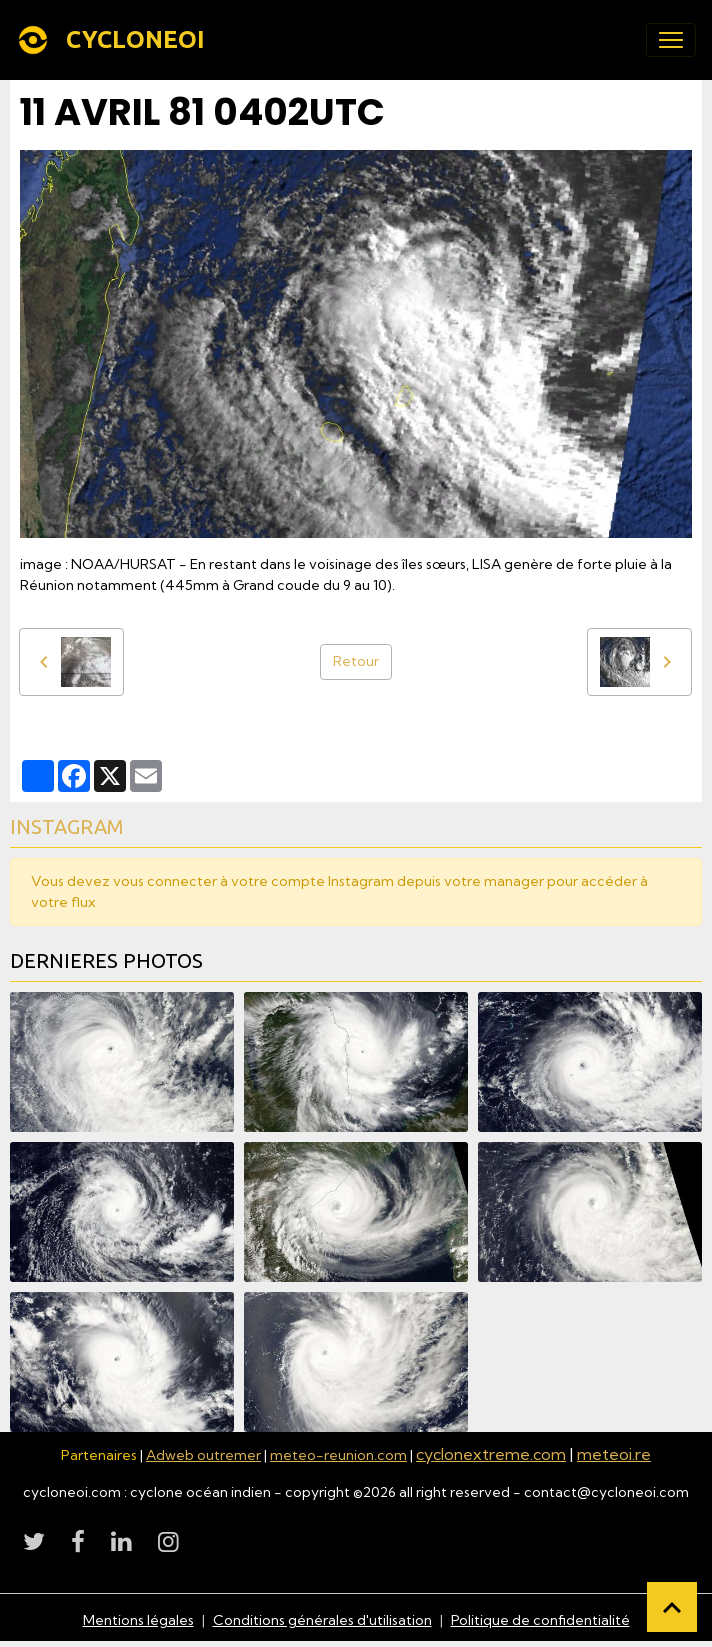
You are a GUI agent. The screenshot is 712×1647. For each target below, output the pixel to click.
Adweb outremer (203, 1455)
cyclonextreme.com (491, 1454)
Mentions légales (138, 1620)
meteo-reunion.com (338, 1455)
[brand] (114, 40)
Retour (356, 661)
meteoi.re (614, 1454)
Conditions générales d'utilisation (322, 1620)
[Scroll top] (672, 1607)
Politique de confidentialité (540, 1620)
